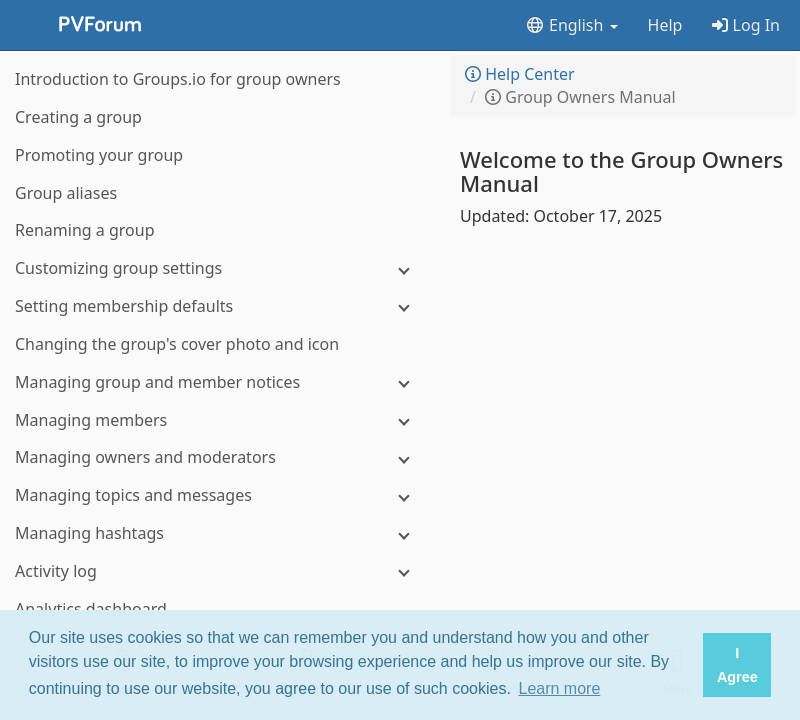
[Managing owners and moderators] (220, 457)
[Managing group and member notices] (220, 382)
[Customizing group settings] (220, 268)
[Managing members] (220, 420)
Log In (746, 25)
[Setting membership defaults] (220, 306)
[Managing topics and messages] (220, 495)
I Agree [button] (737, 665)
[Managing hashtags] (220, 533)
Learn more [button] (560, 688)
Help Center (520, 74)
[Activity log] (220, 571)
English (571, 25)
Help (665, 25)
